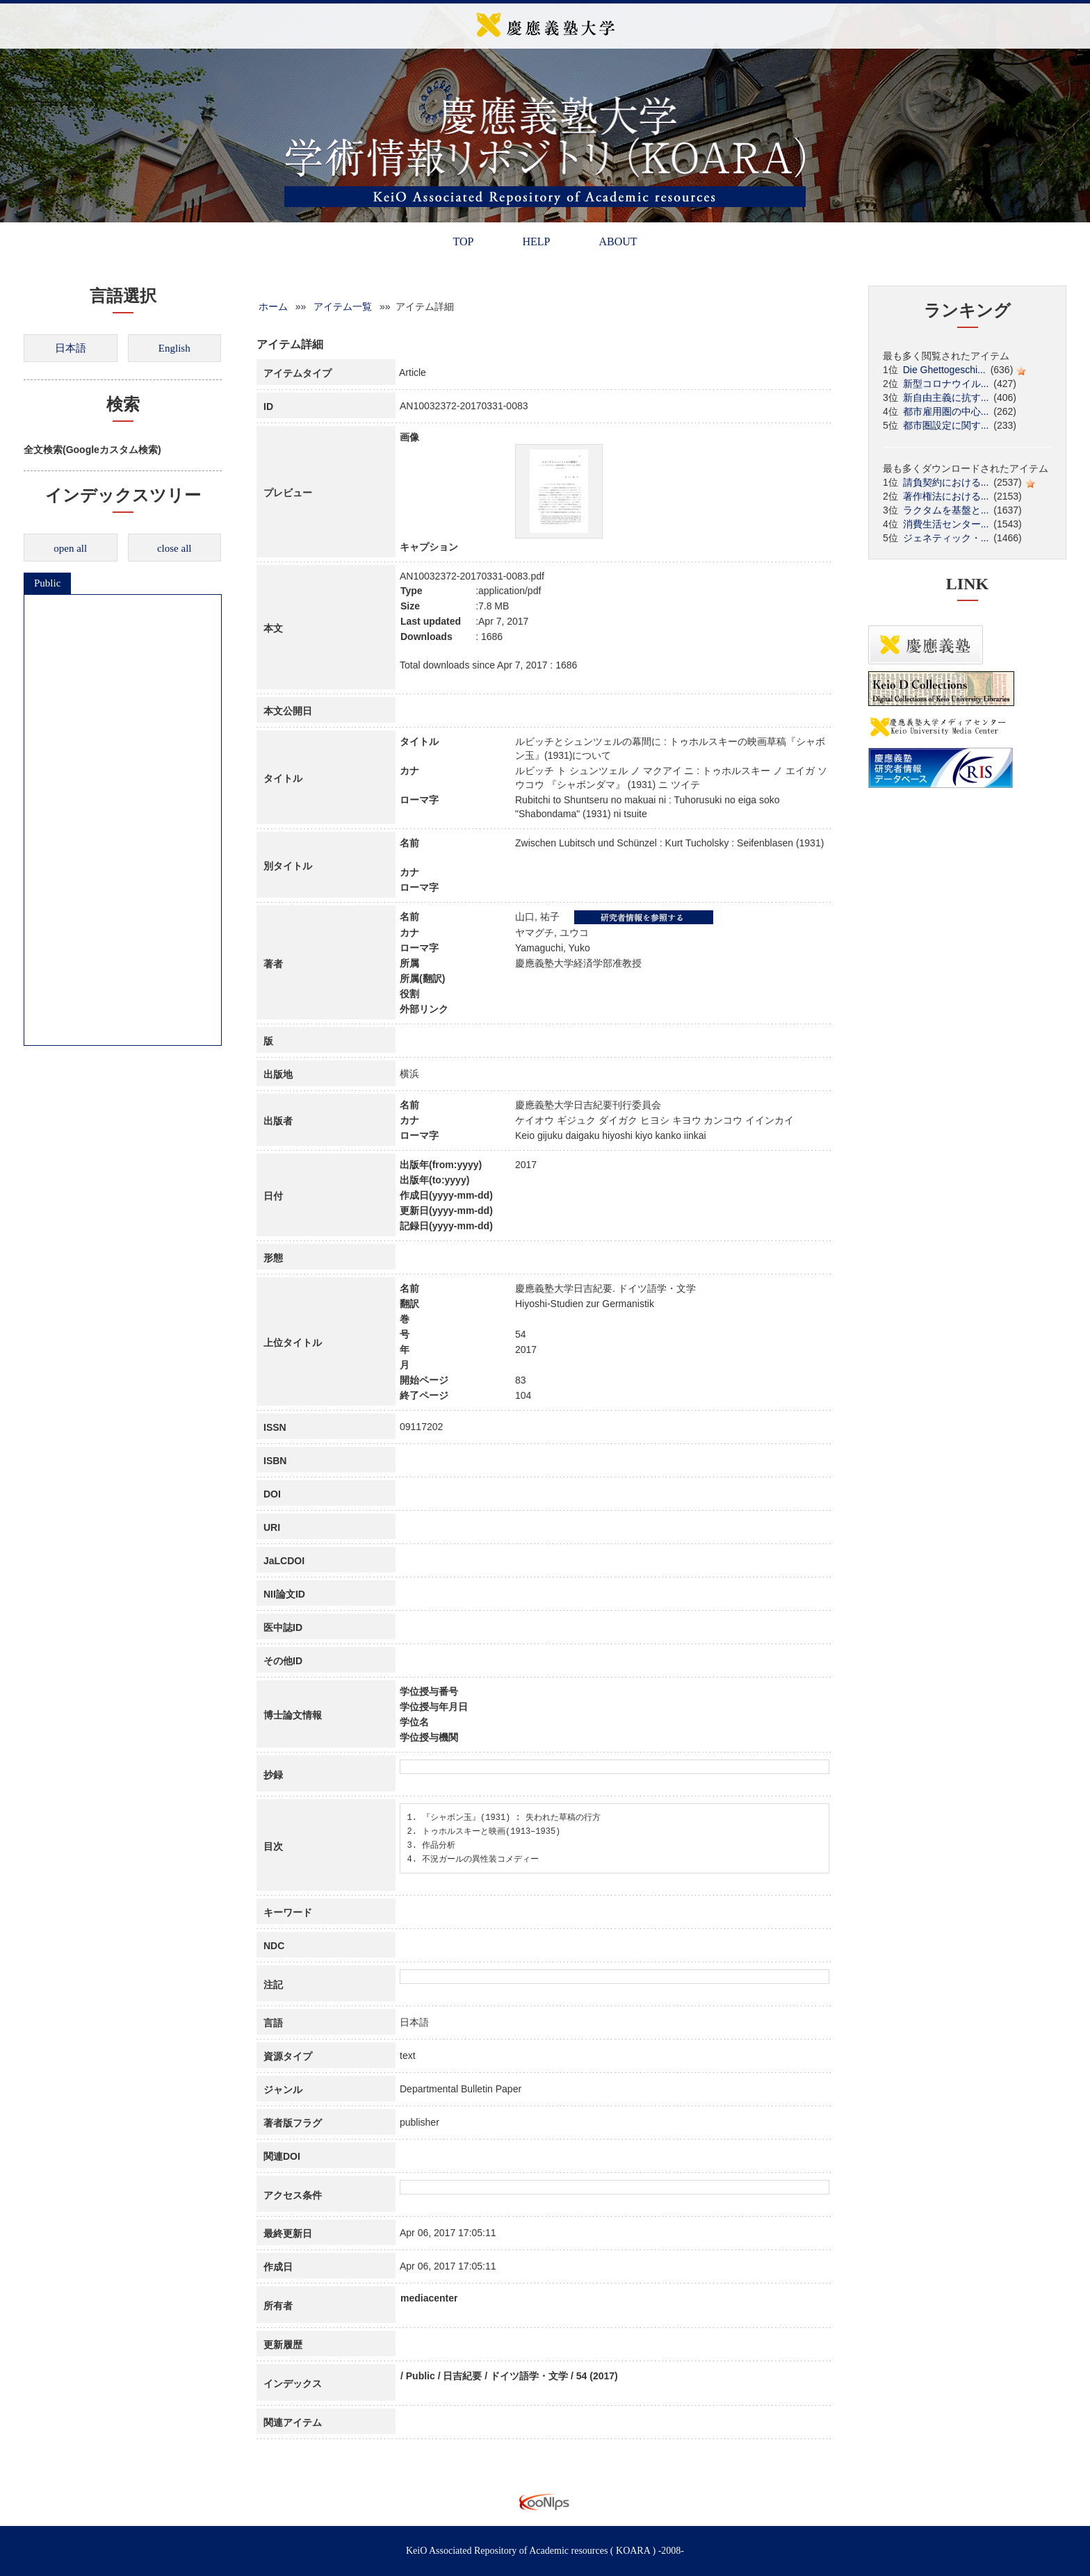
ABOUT (618, 241)
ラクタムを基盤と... (946, 510)
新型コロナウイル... (946, 383)
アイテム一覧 (343, 306)
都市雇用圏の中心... (946, 411)
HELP (536, 241)
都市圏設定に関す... (946, 425)
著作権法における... (946, 496)
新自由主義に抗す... (946, 397)
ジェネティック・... (946, 537)
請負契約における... (946, 482)
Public (47, 583)
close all (174, 548)
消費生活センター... (946, 524)
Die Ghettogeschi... (944, 369)
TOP (463, 241)
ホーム (273, 306)
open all (70, 548)
